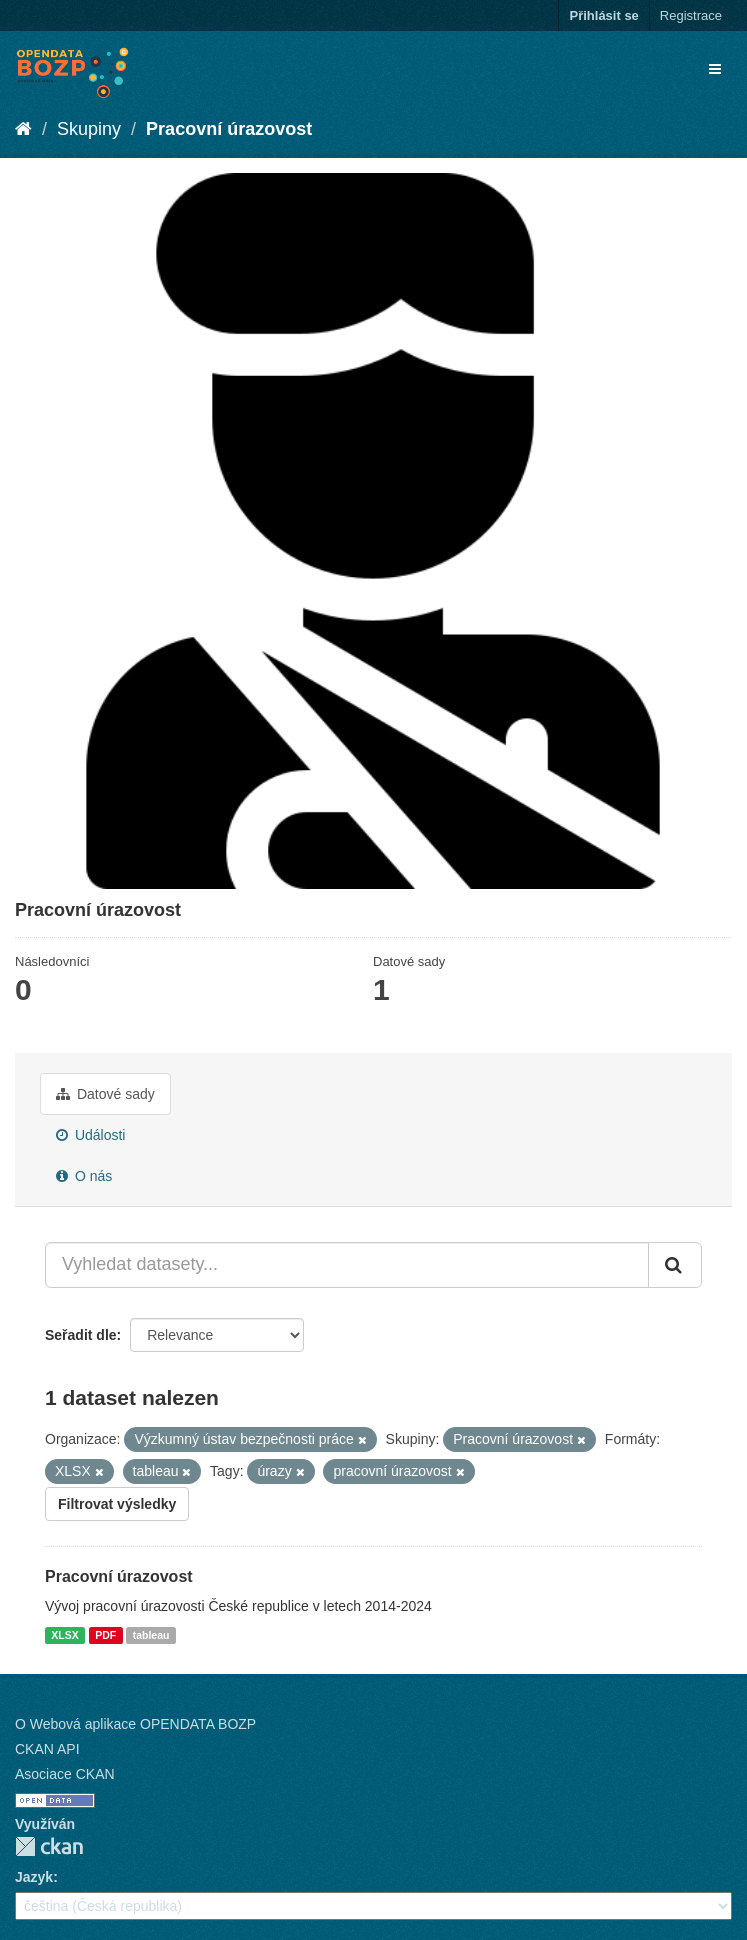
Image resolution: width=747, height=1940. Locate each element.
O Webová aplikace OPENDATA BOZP (135, 1724)
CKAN (49, 1846)
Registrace (691, 15)
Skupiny (89, 129)
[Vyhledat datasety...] (347, 1265)
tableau (151, 1635)
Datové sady (105, 1094)
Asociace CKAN (65, 1774)
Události (90, 1135)
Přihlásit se (603, 15)
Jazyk (34, 1877)
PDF (105, 1635)
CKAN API (47, 1749)
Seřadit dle (81, 1335)
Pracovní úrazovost (229, 129)
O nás (84, 1176)
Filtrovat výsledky (117, 1504)
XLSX (64, 1635)
